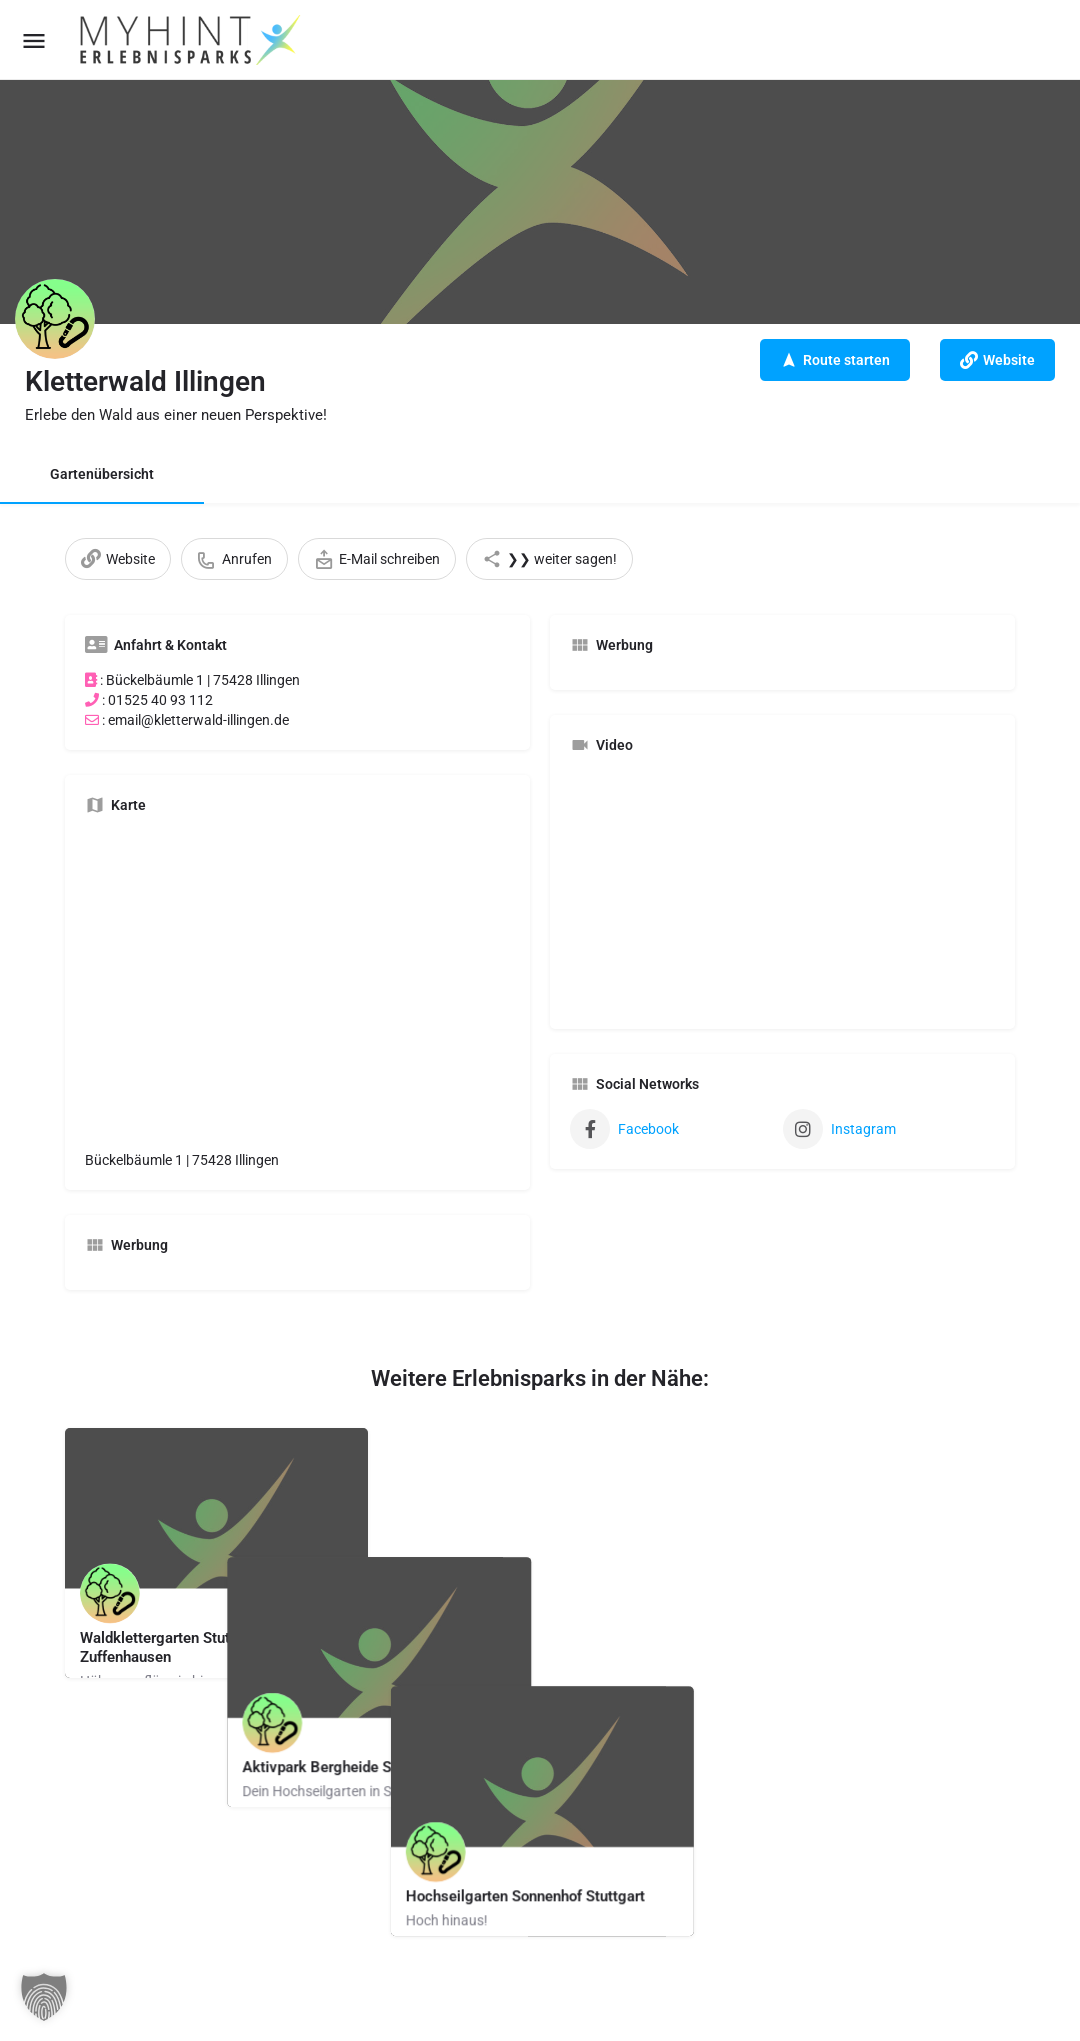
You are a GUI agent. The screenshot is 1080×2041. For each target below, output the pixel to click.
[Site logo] (192, 40)
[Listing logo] (55, 319)
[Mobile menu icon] (34, 40)
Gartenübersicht (102, 474)
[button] (44, 1997)
